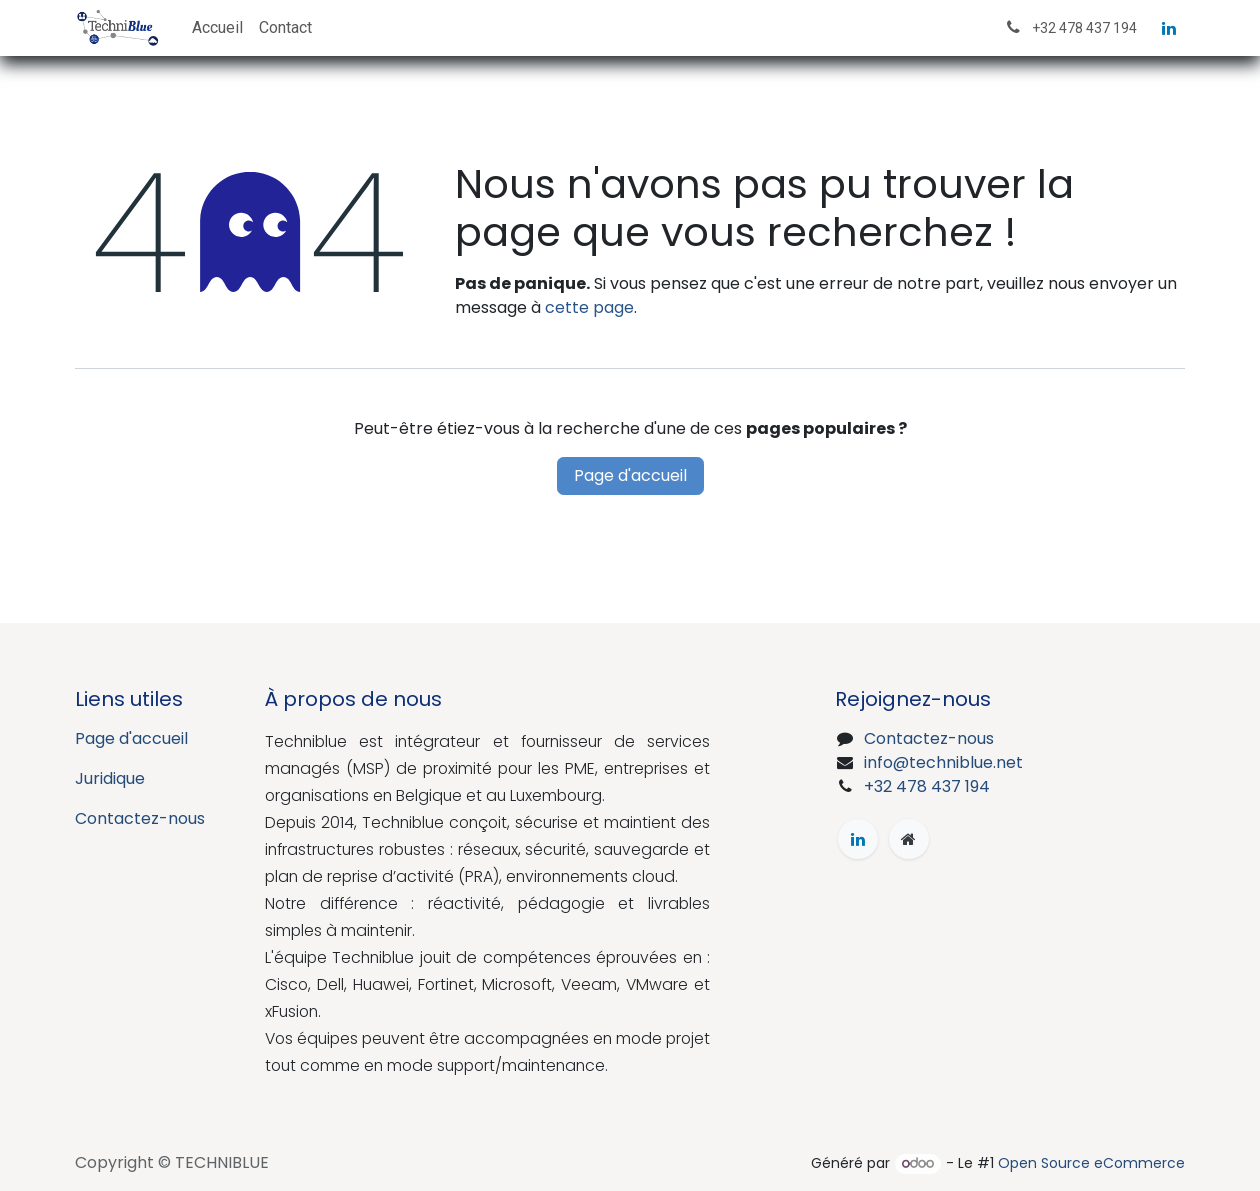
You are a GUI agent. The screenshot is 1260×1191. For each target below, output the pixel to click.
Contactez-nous (140, 818)
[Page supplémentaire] (909, 839)
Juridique (110, 778)
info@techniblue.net (943, 762)
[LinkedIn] (1169, 28)
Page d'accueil (630, 475)
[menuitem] (217, 28)
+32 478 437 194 (927, 786)
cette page (589, 307)
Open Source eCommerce (1091, 1163)
